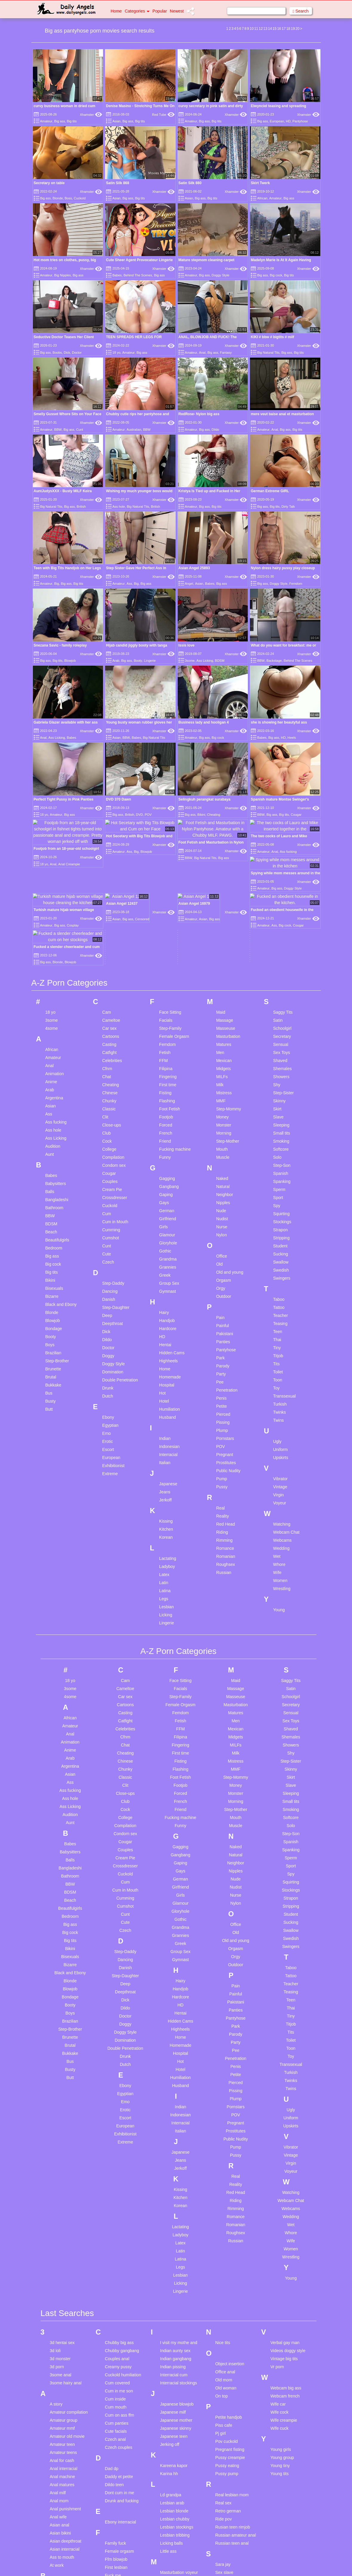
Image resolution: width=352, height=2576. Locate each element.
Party (221, 1257)
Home (116, 11)
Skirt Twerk (260, 183)
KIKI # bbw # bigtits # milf (272, 337)
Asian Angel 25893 (194, 568)
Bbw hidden (61, 2494)
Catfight (109, 936)
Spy (276, 1089)
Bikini (201, 814)
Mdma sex (169, 2512)
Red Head (225, 1408)
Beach (51, 1115)
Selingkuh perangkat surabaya (204, 799)
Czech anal (115, 2323)
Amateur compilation (69, 2296)
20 (297, 29)
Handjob (167, 1204)
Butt (49, 1293)
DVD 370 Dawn (118, 799)
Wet (277, 1440)
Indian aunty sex (175, 2234)
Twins (278, 1304)
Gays (164, 1086)
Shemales (282, 952)
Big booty (58, 2534)
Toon (277, 1263)
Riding (222, 1416)
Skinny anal (226, 2472)
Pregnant (224, 1338)
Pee (220, 1266)
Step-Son (281, 1049)
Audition (53, 1030)
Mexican (224, 944)
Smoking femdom (231, 2488)
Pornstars (225, 1322)
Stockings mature (231, 2545)
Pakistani (224, 1217)
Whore (279, 1448)
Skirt (277, 992)
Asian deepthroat (66, 2425)
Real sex (223, 2386)
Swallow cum (227, 2553)
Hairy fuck (114, 2525)
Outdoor (223, 1180)
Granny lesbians (120, 2504)
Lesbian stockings (176, 2411)
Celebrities (112, 944)
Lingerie (150, 660)
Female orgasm (119, 2435)
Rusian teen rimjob (232, 2411)
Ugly (277, 1325)
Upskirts (280, 1341)
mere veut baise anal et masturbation (282, 414)
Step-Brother (57, 1244)
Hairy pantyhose (120, 2550)
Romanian (225, 1440)
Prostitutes (226, 1346)
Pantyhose (300, 121)
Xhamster (91, 114)
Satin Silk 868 (117, 183)
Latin (163, 1466)
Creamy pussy (118, 2250)
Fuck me (113, 2459)
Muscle (222, 1041)
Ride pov (223, 2402)
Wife (277, 1456)
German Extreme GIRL (270, 491)
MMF (221, 984)
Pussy (222, 1370)
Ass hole (118, 506)
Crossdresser (114, 1081)
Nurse (221, 1110)
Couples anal (117, 2242)
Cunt (79, 429)
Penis (221, 1282)
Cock (107, 1025)
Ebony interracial (120, 2405)
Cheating (213, 814)
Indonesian (169, 1330)
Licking (165, 1498)
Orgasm (223, 1164)
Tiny (277, 1231)
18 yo (116, 352)
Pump (221, 1362)
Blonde (58, 198)
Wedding (281, 1432)
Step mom (224, 2537)
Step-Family (170, 912)
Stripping (281, 1121)
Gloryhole (168, 1126)
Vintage (280, 1370)
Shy (276, 968)
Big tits (72, 121)
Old (219, 1148)
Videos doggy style (287, 2234)
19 (293, 29)
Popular (160, 11)
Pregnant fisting (229, 2333)
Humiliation (169, 1293)
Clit (105, 1000)
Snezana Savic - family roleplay (60, 645)
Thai (277, 1223)
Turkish (280, 1288)
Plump (222, 1314)
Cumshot (110, 1121)
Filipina (165, 952)
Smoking (281, 1025)
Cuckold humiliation (123, 2258)
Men (220, 936)
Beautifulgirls (57, 1123)
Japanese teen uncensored (173, 2323)
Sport (278, 1081)
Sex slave (224, 2456)
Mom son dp (171, 2561)
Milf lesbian (170, 2520)
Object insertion (229, 2247)
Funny (165, 1041)
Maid (220, 896)
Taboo (279, 1183)
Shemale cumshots (233, 2464)
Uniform (280, 1333)
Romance (225, 1432)
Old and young (229, 1156)
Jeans (164, 1375)
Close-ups (111, 1009)
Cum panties (116, 2307)
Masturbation (228, 920)
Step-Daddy (113, 1167)
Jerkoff (165, 1383)
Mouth (222, 1033)
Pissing (223, 1306)
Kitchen (166, 1413)
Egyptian (110, 1309)
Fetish (164, 936)
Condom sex (114, 1049)
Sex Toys (281, 936)
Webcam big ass (285, 2271)
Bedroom (53, 1131)
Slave (278, 1000)
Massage (224, 904)
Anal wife (58, 2400)
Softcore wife (227, 2496)
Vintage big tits (284, 2242)
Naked (222, 1062)
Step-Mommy (228, 992)
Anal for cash (62, 2344)
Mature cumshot (175, 2488)
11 (256, 29)
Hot (162, 1277)
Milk (220, 968)
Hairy (164, 1196)
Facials (165, 904)
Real (220, 1391)
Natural (223, 1070)
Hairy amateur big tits (124, 2534)
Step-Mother (227, 1025)
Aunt (49, 1038)
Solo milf (223, 2520)
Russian (223, 1456)
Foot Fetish (169, 992)
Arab (115, 660)
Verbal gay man (284, 2226)
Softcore (281, 1033)
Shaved (280, 944)
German (166, 1094)
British (81, 506)
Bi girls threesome (66, 2510)
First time (167, 968)
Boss (68, 198)
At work (57, 2449)
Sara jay (222, 2448)
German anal (117, 2488)
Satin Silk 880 (190, 183)
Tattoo (279, 1191)
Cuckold (80, 198)
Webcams (282, 1424)
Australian (134, 429)
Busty (50, 1285)
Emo (106, 1317)
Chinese (109, 976)
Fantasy (226, 352)
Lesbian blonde (174, 2394)
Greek (164, 1159)
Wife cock (279, 2296)
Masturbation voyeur (179, 2456)
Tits (276, 1247)
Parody (222, 1249)
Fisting (165, 976)
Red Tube (163, 114)
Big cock (276, 275)
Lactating (167, 1442)
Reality (222, 1400)
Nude (221, 1094)
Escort (108, 1333)
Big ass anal (61, 2526)
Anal (202, 352)
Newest (177, 11)
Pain (220, 1201)
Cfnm (107, 952)
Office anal (225, 2255)
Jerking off (169, 2328)
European (277, 121)
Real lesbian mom (232, 2378)
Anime (51, 965)
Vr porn (277, 2250)
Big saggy (59, 2559)
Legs (163, 1482)
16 (279, 29)
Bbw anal (58, 2478)
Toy (276, 1271)
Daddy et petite (119, 2360)
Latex (164, 1458)
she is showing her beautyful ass (279, 722)
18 (288, 29)
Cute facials (116, 2315)
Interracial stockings (178, 2266)
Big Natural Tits (268, 352)
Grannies (167, 1151)
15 (274, 29)
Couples (109, 1065)
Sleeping (281, 1009)
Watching (281, 1408)
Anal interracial (64, 2352)
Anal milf (58, 2376)
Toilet (278, 1255)
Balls (49, 1075)
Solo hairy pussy (230, 2512)
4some (51, 912)
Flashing (167, 984)
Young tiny (280, 2349)
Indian (164, 1322)
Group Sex (169, 1167)
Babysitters (55, 1067)
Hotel (164, 1285)
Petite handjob (228, 2301)
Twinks (279, 1296)
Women (280, 1464)
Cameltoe (111, 904)
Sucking (280, 1137)
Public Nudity (228, 1354)
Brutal (50, 1260)
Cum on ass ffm (119, 2299)
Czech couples (118, 2331)
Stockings (282, 1105)
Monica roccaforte (176, 2569)
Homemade (170, 1260)
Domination (112, 1255)
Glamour (167, 1118)
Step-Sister (283, 976)
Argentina (54, 981)
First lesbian (116, 2451)
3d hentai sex (62, 2226)
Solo (277, 1041)
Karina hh (169, 2357)
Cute (106, 1137)
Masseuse (225, 912)
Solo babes (225, 2504)
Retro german (228, 2394)
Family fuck (115, 2427)
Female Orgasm (174, 920)
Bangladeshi (56, 1083)
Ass (129, 583)
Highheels (168, 1244)
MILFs (222, 960)
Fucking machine (175, 1033)
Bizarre (52, 1180)
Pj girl (220, 2317)
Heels (292, 737)
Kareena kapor (173, 2349)
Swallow (280, 1146)
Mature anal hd (174, 2472)
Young (279, 1493)
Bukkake (53, 1269)
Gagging (167, 1062)
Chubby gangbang (122, 2234)
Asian (116, 121)
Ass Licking (204, 660)
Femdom (295, 583)
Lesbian (166, 1490)
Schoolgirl (282, 912)
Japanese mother (176, 2304)
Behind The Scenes (138, 275)
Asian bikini (60, 2417)
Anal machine (62, 2360)
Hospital (166, 1269)
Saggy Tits (283, 896)
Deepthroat (112, 1207)
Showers (281, 960)
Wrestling (281, 1472)
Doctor (77, 352)
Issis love (187, 645)
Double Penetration (120, 1263)
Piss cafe (223, 2309)
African (262, 198)
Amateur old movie (67, 2320)
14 (270, 29)
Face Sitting (170, 896)
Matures (223, 928)
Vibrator (280, 1362)
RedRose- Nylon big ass (199, 414)
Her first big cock (120, 2558)
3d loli (55, 2234)
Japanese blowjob (176, 2288)
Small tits (281, 1017)
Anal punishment (65, 2392)
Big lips (56, 2551)
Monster (223, 1009)
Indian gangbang (175, 2242)
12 (261, 29)
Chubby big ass (119, 2226)
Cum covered (117, 2266)
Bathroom (54, 1091)
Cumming (111, 1113)
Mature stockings (176, 2496)
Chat (106, 960)
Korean (166, 1421)
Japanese (168, 1367)
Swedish (281, 1154)
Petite (221, 1290)
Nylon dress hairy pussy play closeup (283, 568)
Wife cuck (279, 2312)
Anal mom (59, 2384)
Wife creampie (283, 2304)
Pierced (223, 1298)
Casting (109, 928)
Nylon (221, 1118)
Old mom (223, 2263)
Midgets (223, 952)
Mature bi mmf (173, 2480)
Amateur (46, 121)
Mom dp (167, 2553)
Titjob (278, 1239)
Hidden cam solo (120, 2566)
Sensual (280, 928)
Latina (164, 1474)
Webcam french (285, 2280)
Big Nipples (62, 275)
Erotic (107, 1325)
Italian (164, 1346)
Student (280, 1129)
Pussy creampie (230, 2341)
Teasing (280, 1207)
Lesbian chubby (174, 2402)
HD (288, 121)
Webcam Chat (286, 1416)
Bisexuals (54, 1172)
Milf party (168, 2528)
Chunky (109, 984)
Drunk (107, 1271)
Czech (108, 1146)
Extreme (110, 1357)
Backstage (274, 660)
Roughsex (225, 1448)
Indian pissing (173, 2250)
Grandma (167, 1143)
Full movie (114, 2467)
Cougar (296, 814)
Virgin (278, 1378)
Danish (108, 1183)
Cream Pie (112, 1073)
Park (220, 1241)
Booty (138, 660)
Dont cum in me (119, 2376)
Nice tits (222, 2226)
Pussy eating (227, 2349)
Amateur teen (62, 2328)
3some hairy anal (66, 2266)
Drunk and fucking (122, 2384)
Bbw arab (58, 2486)
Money (222, 1000)
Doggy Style (220, 275)
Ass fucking (56, 1006)
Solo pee (223, 2528)
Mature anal (171, 2464)
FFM (163, 944)
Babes (117, 275)
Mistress (224, 976)
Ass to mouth (62, 2441)
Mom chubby (172, 2537)
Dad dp (111, 2352)
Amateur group (64, 2304)
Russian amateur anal (235, 2419)
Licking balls (171, 2427)
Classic (109, 992)
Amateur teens (63, 2336)
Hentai (165, 1228)
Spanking (281, 1065)
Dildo (215, 429)
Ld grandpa (170, 2378)
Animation (54, 957)
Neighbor (224, 1078)
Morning (223, 1017)
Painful (222, 1209)
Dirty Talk (288, 506)
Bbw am (57, 2470)
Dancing (109, 1175)
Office (221, 1140)
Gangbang (169, 1070)
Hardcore (167, 1212)
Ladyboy (167, 1450)
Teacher (280, 1199)
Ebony (108, 1301)
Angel (189, 583)
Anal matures (62, 2368)
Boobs (57, 352)
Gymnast (167, 1175)
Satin (278, 904)
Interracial (168, 1338)
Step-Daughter (115, 1191)
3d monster (60, 2242)
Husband (167, 1301)
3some (190, 660)
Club (106, 1017)
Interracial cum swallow (173, 2261)
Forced (165, 1009)
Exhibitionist (113, 1349)
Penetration (227, 1274)
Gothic (165, 1134)
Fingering (167, 960)
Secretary (282, 920)
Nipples (223, 1086)
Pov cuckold (226, 2325)
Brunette (53, 1252)
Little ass (168, 2435)
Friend (165, 1025)
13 (265, 29)
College (109, 1033)
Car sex (109, 912)
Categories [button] (137, 11)
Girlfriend (167, 1102)
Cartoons (110, 920)
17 (284, 29)
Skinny (279, 984)
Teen (277, 1215)
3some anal (60, 2258)
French (165, 1017)
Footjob (166, 1000)
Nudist (222, 1102)
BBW (58, 429)
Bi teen (56, 2518)
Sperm (279, 1073)
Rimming (224, 1424)
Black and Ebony (61, 1188)
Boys (50, 1228)
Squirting (281, 1097)
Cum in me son (119, 2274)
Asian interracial (65, 2433)
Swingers (281, 1162)
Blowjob (70, 660)
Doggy (108, 1239)
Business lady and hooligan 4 (204, 722)
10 (251, 29)
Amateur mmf (62, 2312)
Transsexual (284, 1280)
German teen (117, 2496)
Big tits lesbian (63, 2567)
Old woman (225, 2271)
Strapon (280, 1113)
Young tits (279, 2357)
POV (148, 814)
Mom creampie (174, 2545)
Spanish (280, 1057)
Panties (223, 1225)
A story (56, 2288)
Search (300, 11)
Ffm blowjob (116, 2443)
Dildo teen (114, 2368)
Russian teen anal (232, 2427)
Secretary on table (49, 183)
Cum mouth (115, 2291)
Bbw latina (59, 2502)
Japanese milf (173, 2296)
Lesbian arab (172, 2386)
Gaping (166, 1078)
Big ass (59, 121)
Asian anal (59, 2408)
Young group (282, 2341)
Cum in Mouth (115, 1105)
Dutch (107, 1280)
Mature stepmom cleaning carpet (206, 260)
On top (221, 2280)
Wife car (278, 2288)
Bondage (53, 1212)
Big (56, 583)
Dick (67, 352)
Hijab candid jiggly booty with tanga (136, 645)
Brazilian (53, 1236)
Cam (106, 896)
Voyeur (279, 1386)
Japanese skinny (175, 2312)
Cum (106, 1097)
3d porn (57, 2250)
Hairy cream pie (119, 2542)
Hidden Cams (172, 1236)
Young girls (280, 2333)
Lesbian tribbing (175, 2419)
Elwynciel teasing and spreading (278, 106)
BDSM (220, 660)
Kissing (166, 1405)
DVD (139, 814)
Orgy (220, 1172)
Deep (107, 1199)
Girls (163, 1110)
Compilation (113, 1041)
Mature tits (169, 2504)
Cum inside (115, 2282)
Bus (49, 1277)
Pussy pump (226, 2357)
